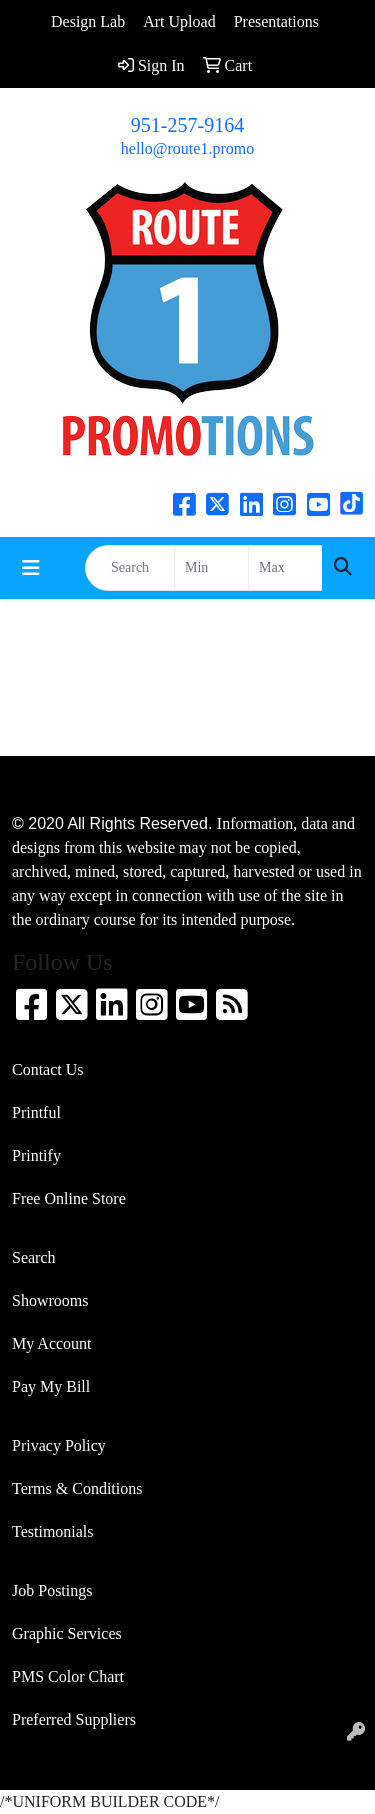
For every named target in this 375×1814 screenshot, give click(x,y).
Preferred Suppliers (74, 1719)
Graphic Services (67, 1633)
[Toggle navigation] (31, 568)
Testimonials (53, 1531)
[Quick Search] (130, 568)
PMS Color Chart (68, 1676)
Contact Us (48, 1069)
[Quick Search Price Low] (211, 568)
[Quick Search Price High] (285, 568)
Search (34, 1257)
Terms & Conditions (77, 1488)
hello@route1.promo (187, 148)
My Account (52, 1343)
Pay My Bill (51, 1386)
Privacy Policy (59, 1445)
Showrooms (50, 1300)
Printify (36, 1155)
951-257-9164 (187, 125)
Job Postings (52, 1590)
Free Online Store (69, 1198)
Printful (36, 1112)
